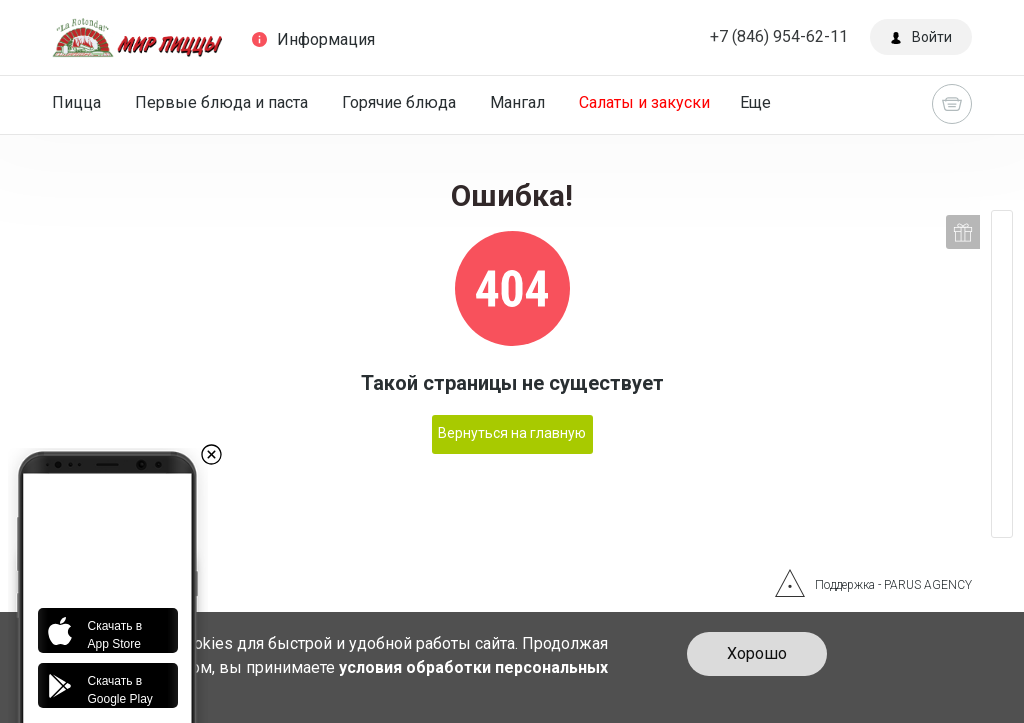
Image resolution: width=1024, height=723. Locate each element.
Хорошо (757, 653)
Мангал (517, 102)
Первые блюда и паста (221, 102)
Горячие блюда (399, 102)
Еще (755, 102)
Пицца (76, 102)
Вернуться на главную (512, 433)
